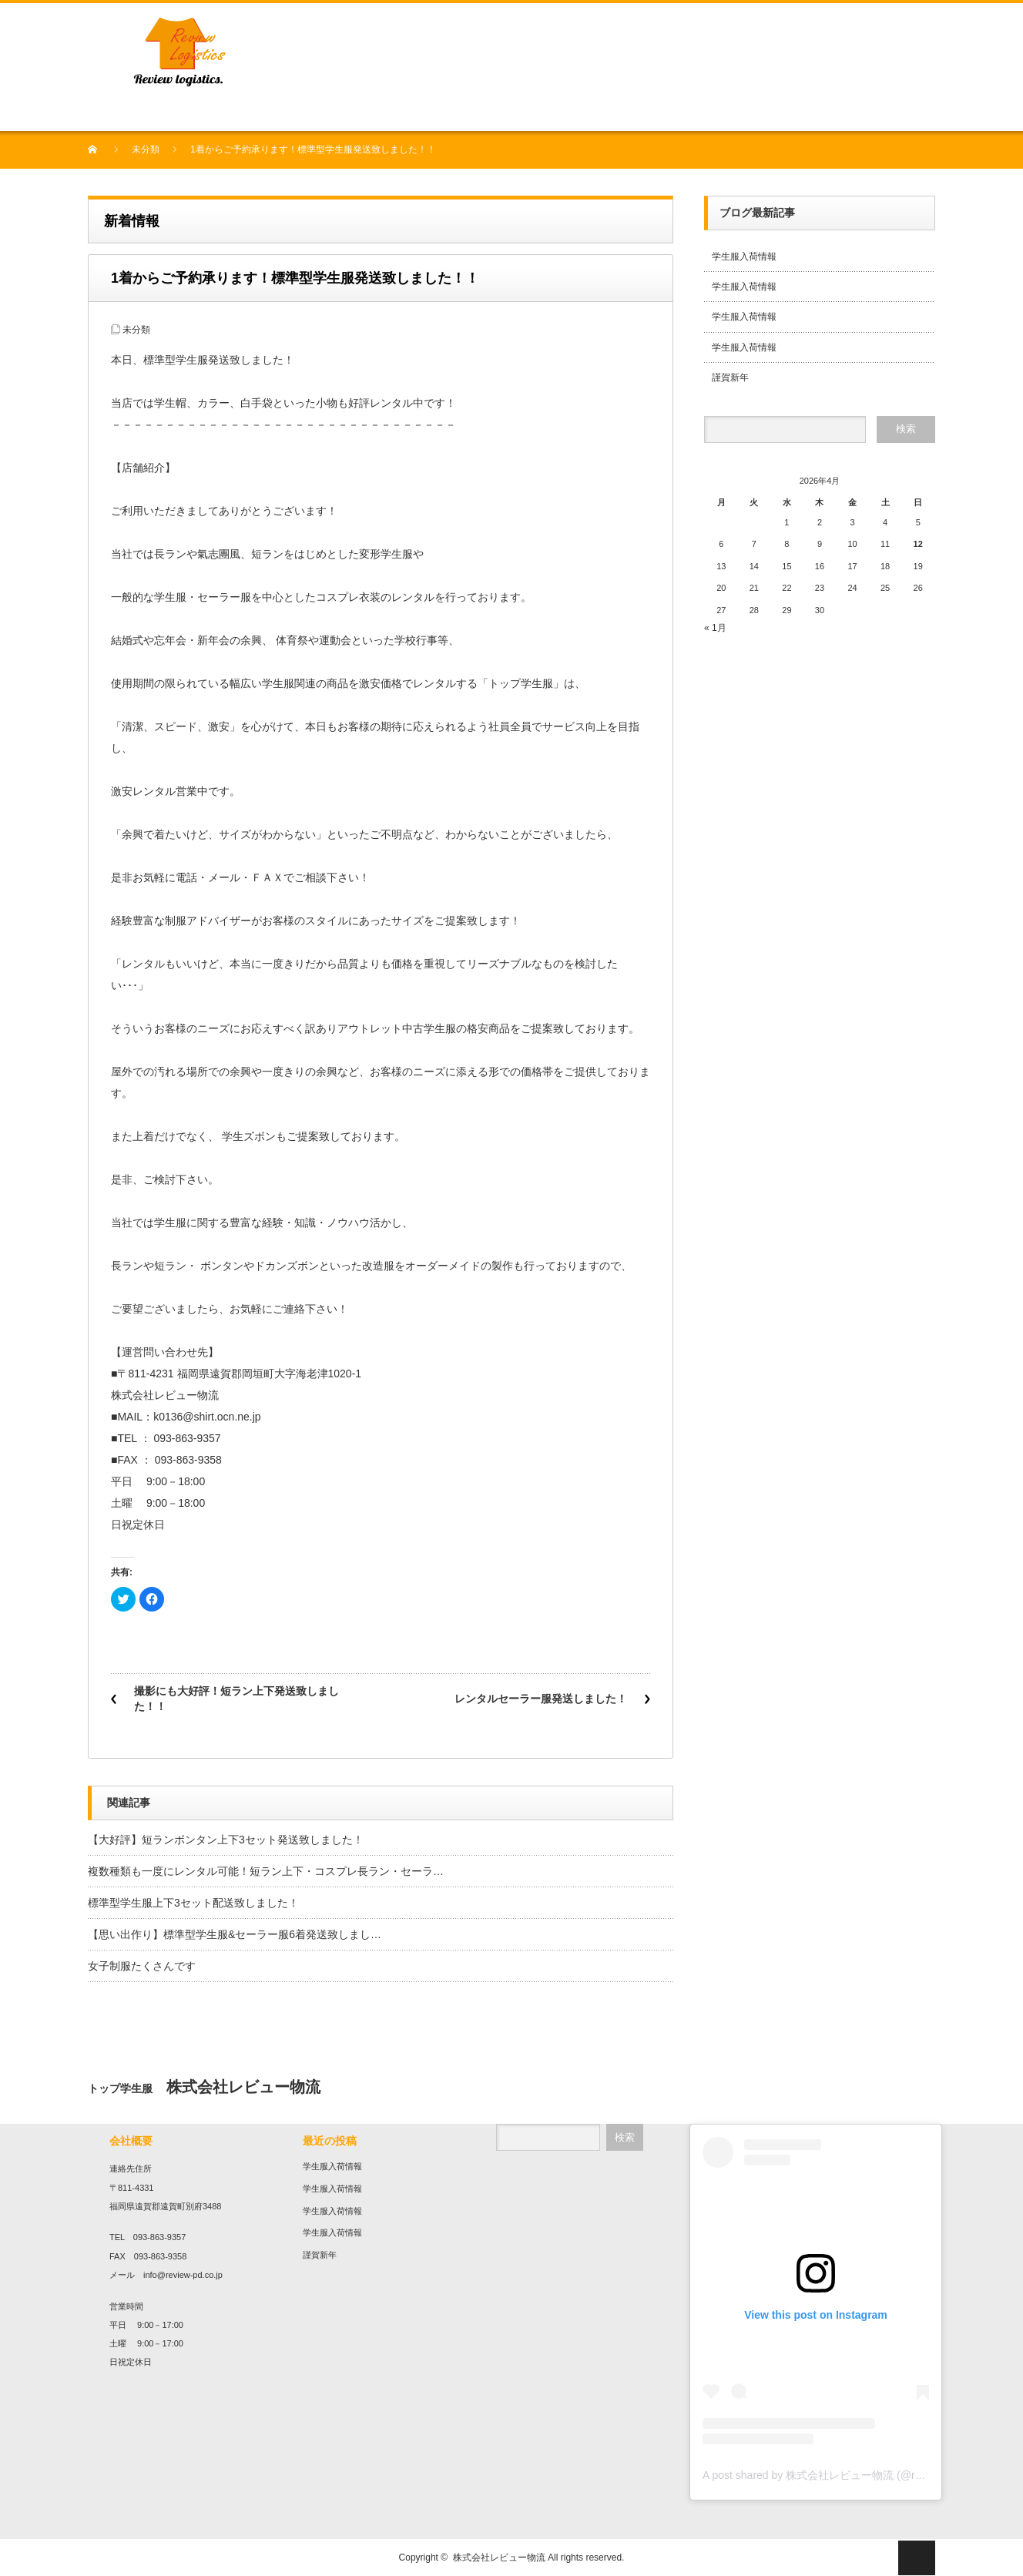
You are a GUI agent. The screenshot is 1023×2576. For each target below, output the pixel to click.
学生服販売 (264, 113)
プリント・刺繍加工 (339, 113)
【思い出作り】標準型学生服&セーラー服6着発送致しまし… (234, 1934)
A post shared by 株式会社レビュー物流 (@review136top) (841, 2475)
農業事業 (463, 113)
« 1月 (715, 627)
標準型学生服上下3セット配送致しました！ (193, 1903)
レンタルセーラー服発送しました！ (540, 1698)
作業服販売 (415, 113)
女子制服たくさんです (142, 1966)
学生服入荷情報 (744, 256)
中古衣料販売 (205, 113)
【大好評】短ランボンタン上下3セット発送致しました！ (226, 1839)
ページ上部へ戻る (916, 2558)
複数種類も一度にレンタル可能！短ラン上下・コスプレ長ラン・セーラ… (266, 1871)
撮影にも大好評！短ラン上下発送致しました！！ (236, 1698)
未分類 (145, 149)
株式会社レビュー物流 (499, 2557)
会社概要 (151, 113)
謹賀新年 (730, 377)
